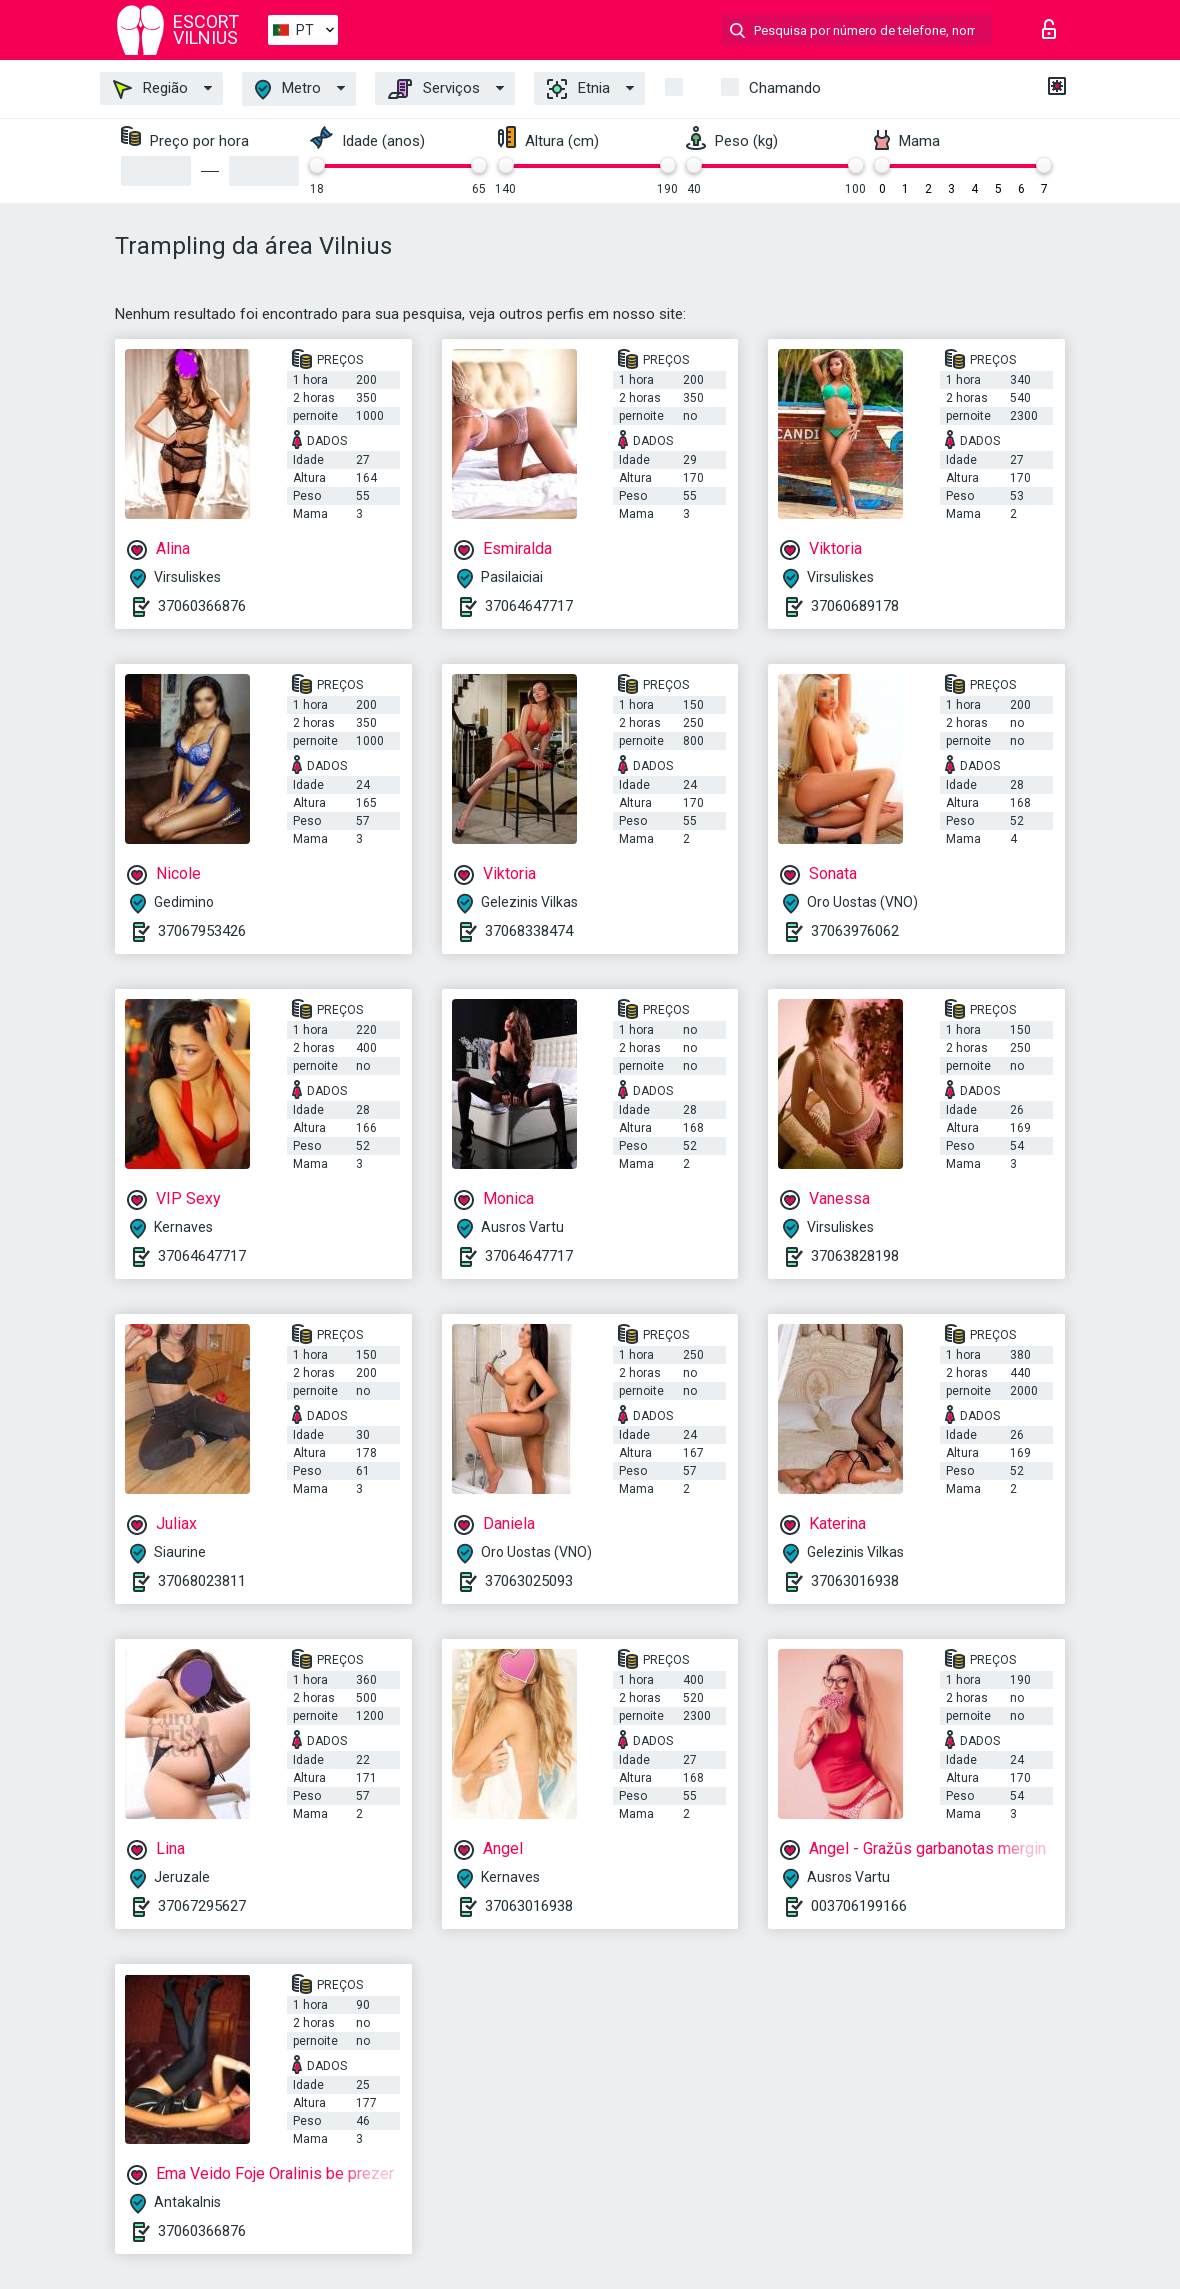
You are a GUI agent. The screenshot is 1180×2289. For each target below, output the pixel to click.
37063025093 (529, 1581)
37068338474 (529, 931)
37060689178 (855, 606)
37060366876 (202, 606)
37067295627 (202, 1906)
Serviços (434, 89)
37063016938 (855, 1581)
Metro (288, 89)
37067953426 (202, 931)
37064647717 (529, 606)
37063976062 (855, 931)
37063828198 (855, 1256)
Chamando (785, 88)
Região (150, 89)
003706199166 (859, 1906)
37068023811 (202, 1581)
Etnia (578, 89)
